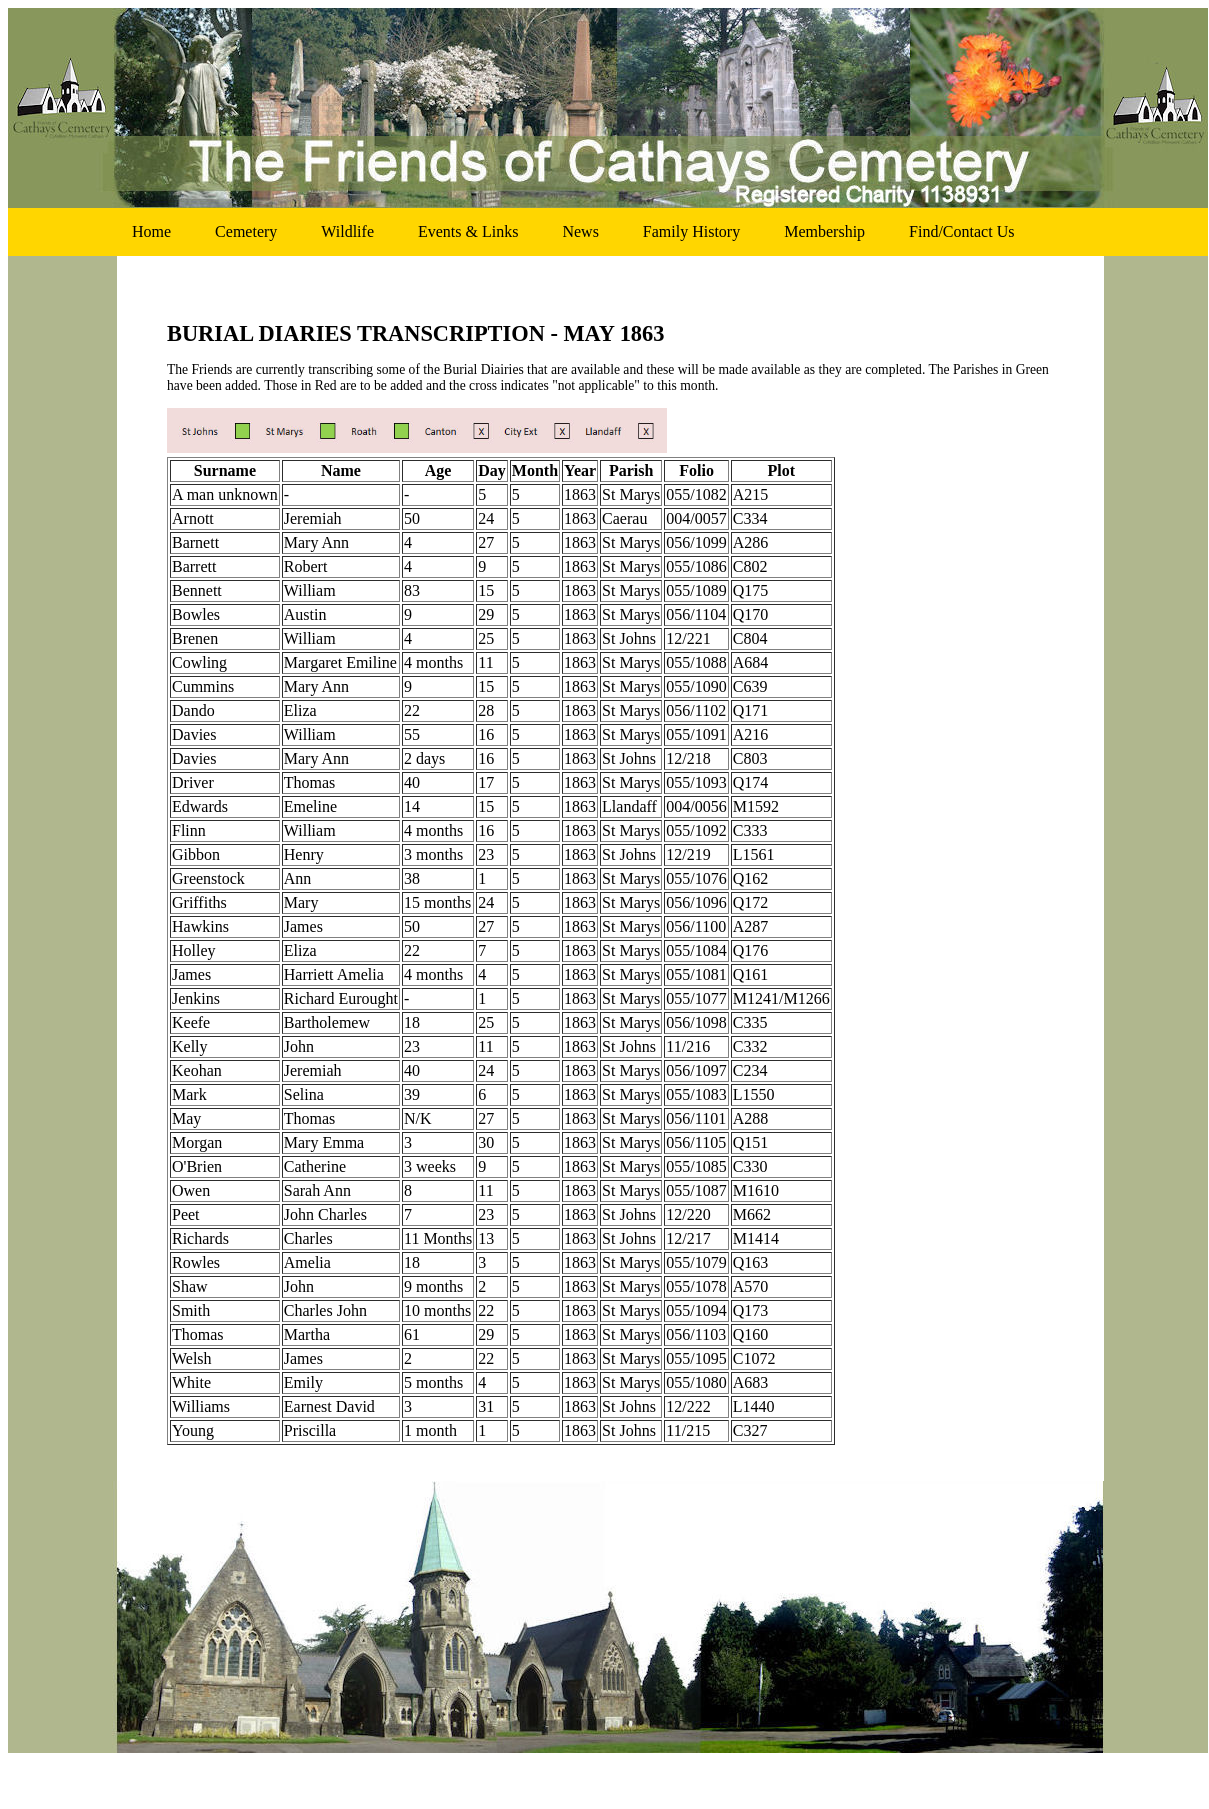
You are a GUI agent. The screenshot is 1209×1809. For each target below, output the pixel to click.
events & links (468, 231)
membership (824, 231)
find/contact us (961, 231)
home (151, 231)
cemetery (246, 231)
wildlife (347, 231)
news (580, 231)
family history (691, 231)
